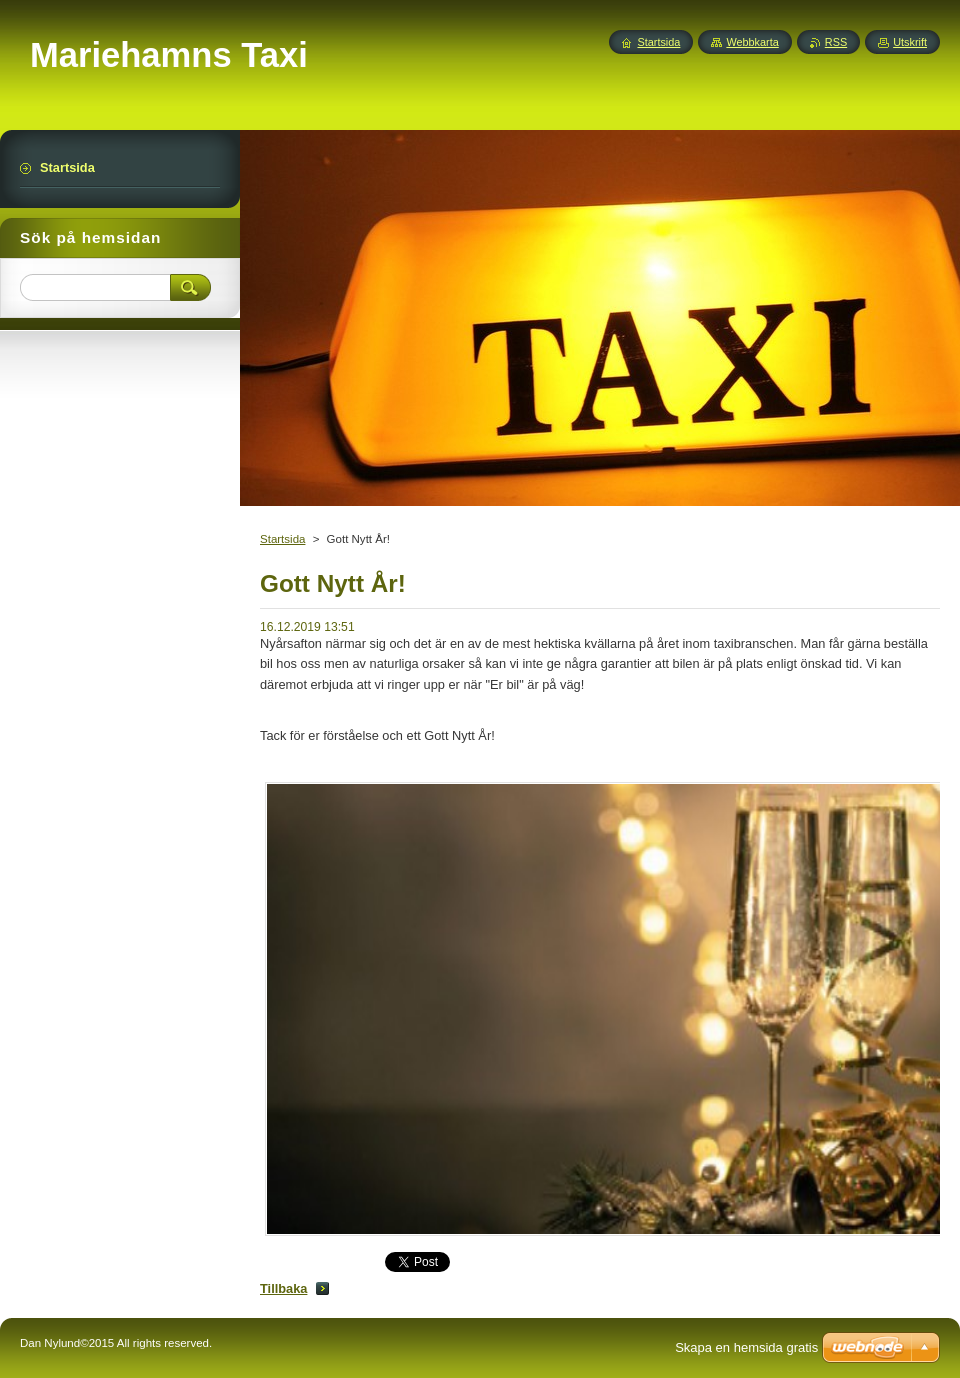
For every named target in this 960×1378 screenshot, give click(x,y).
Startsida (282, 539)
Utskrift (910, 42)
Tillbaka (283, 1288)
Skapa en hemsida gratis (746, 1347)
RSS (836, 42)
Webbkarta (752, 42)
